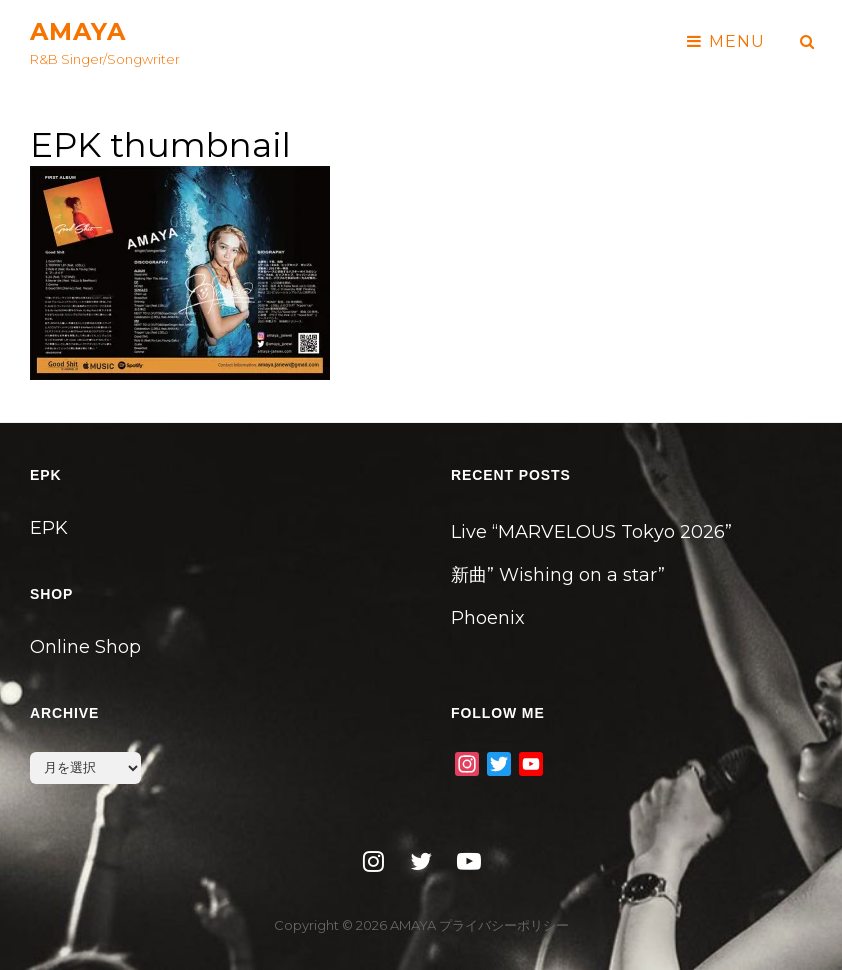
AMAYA (78, 31)
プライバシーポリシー (504, 925)
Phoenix (488, 618)
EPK (49, 528)
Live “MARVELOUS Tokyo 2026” (591, 532)
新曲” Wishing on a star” (558, 575)
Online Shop (85, 647)
